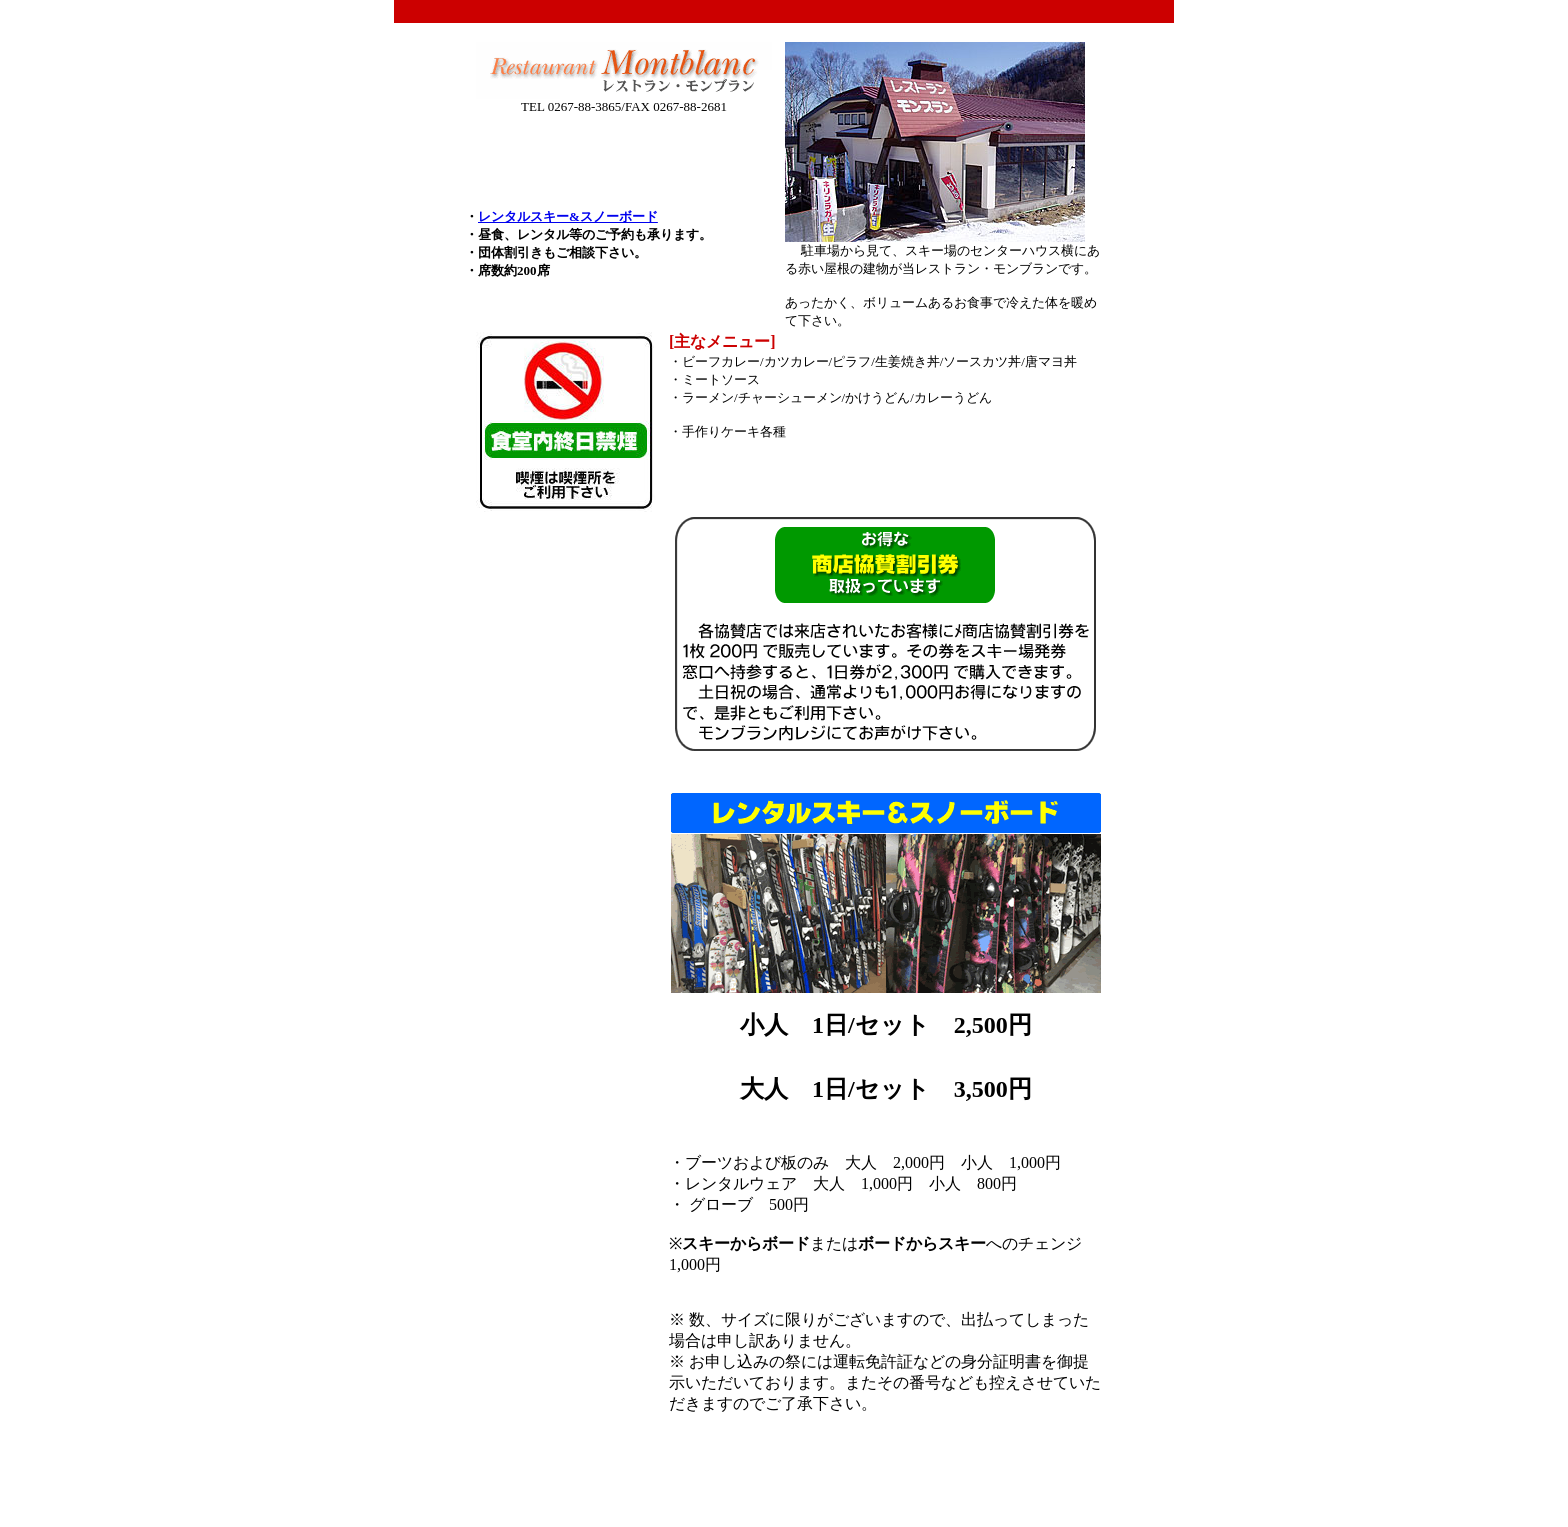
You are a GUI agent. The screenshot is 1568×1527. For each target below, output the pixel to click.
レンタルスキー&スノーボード (568, 216)
